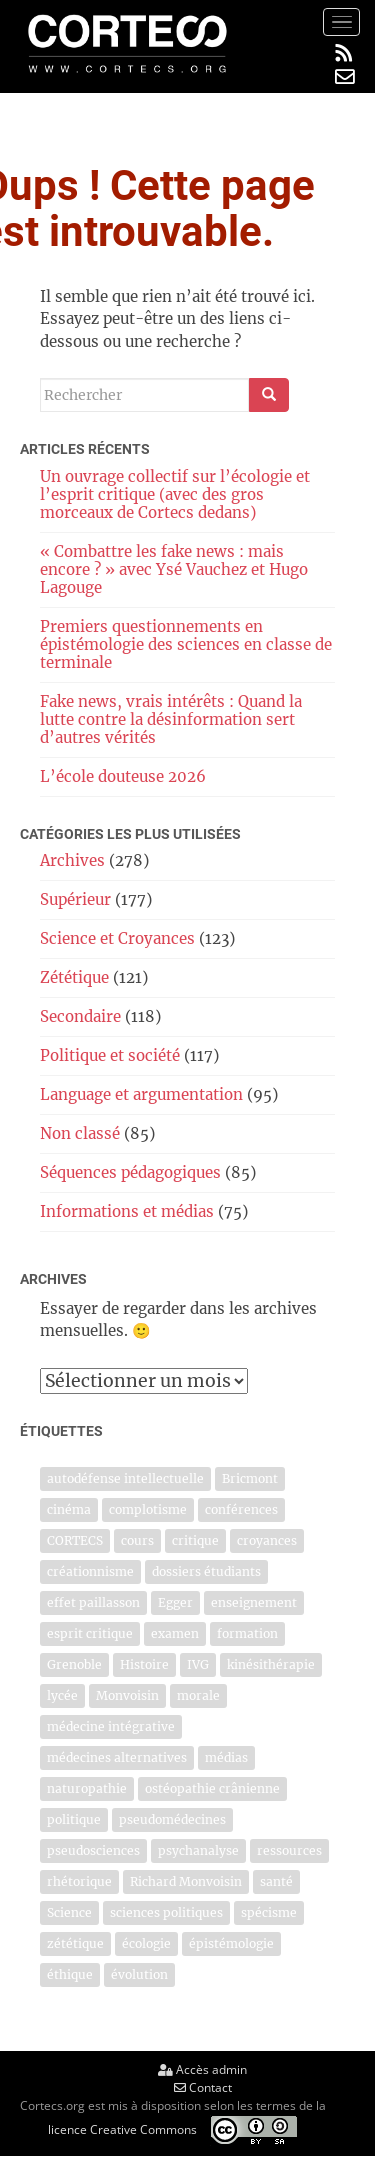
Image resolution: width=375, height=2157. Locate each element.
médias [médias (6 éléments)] (226, 1757)
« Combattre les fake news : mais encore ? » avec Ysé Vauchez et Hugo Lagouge (174, 569)
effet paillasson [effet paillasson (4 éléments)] (93, 1602)
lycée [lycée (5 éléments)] (62, 1695)
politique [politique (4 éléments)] (74, 1819)
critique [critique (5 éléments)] (195, 1540)
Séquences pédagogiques (130, 1172)
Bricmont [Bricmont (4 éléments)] (250, 1478)
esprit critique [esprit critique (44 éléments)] (90, 1633)
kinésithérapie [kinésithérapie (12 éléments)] (271, 1664)
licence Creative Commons (122, 2129)
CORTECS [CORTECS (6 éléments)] (75, 1540)
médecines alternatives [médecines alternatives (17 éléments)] (117, 1757)
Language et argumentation (141, 1094)
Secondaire (80, 1016)
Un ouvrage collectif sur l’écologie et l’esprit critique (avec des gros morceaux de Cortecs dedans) (175, 494)
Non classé (80, 1133)
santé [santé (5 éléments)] (276, 1881)
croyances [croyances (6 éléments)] (267, 1540)
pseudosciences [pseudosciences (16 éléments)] (93, 1850)
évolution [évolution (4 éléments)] (139, 1974)
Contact (203, 2087)
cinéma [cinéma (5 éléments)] (69, 1509)
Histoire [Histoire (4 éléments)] (144, 1664)
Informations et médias (127, 1211)
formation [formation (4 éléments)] (247, 1633)
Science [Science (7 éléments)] (69, 1912)
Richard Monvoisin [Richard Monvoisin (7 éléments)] (186, 1881)
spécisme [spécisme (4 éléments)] (269, 1912)
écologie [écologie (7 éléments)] (146, 1943)
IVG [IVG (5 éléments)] (198, 1664)
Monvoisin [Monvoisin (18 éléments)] (127, 1695)
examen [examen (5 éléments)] (175, 1633)
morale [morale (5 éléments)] (198, 1695)
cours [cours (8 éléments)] (137, 1540)
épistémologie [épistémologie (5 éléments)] (231, 1943)
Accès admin (202, 2069)
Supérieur (75, 899)
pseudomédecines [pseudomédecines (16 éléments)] (172, 1819)
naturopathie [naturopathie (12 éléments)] (87, 1788)
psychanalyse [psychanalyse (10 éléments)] (198, 1850)
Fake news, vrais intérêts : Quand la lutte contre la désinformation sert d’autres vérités (171, 719)
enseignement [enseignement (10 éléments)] (254, 1602)
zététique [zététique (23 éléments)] (75, 1943)
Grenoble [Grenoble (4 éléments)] (74, 1664)
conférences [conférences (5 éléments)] (241, 1509)
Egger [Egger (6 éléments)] (175, 1602)
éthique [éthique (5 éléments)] (70, 1974)
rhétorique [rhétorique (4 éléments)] (79, 1881)
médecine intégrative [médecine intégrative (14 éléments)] (111, 1726)
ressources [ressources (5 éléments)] (289, 1850)
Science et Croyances (117, 938)
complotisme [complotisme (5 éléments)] (148, 1509)
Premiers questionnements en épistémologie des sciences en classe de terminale (186, 644)
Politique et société (110, 1055)
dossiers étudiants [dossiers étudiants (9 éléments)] (206, 1571)
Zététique (74, 977)
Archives (72, 860)
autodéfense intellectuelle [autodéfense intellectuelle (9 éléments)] (125, 1478)
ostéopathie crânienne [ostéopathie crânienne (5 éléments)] (212, 1788)
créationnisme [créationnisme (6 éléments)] (90, 1571)
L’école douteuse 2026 (123, 776)
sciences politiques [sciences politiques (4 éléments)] (166, 1912)
